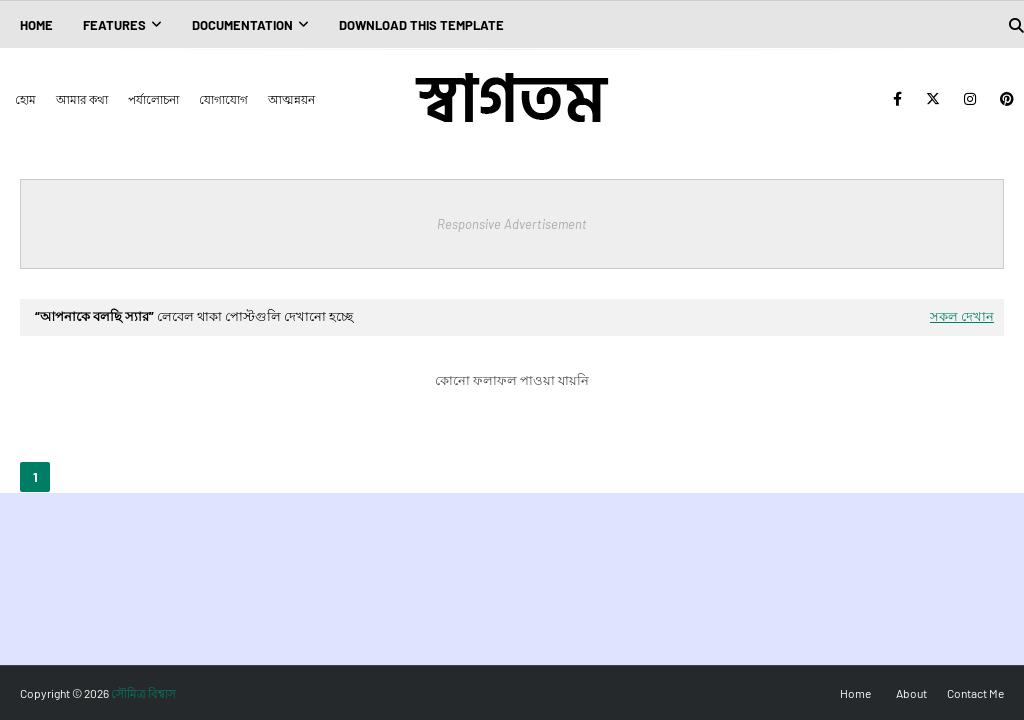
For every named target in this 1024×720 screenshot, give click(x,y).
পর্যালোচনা (153, 99)
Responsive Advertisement (512, 224)
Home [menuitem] (36, 25)
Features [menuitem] (114, 25)
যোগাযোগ (223, 99)
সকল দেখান (962, 316)
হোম (25, 99)
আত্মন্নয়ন (291, 99)
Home (855, 693)
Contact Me (975, 693)
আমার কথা (82, 99)
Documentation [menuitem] (242, 25)
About (911, 693)
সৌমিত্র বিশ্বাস (143, 693)
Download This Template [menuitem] (421, 25)
